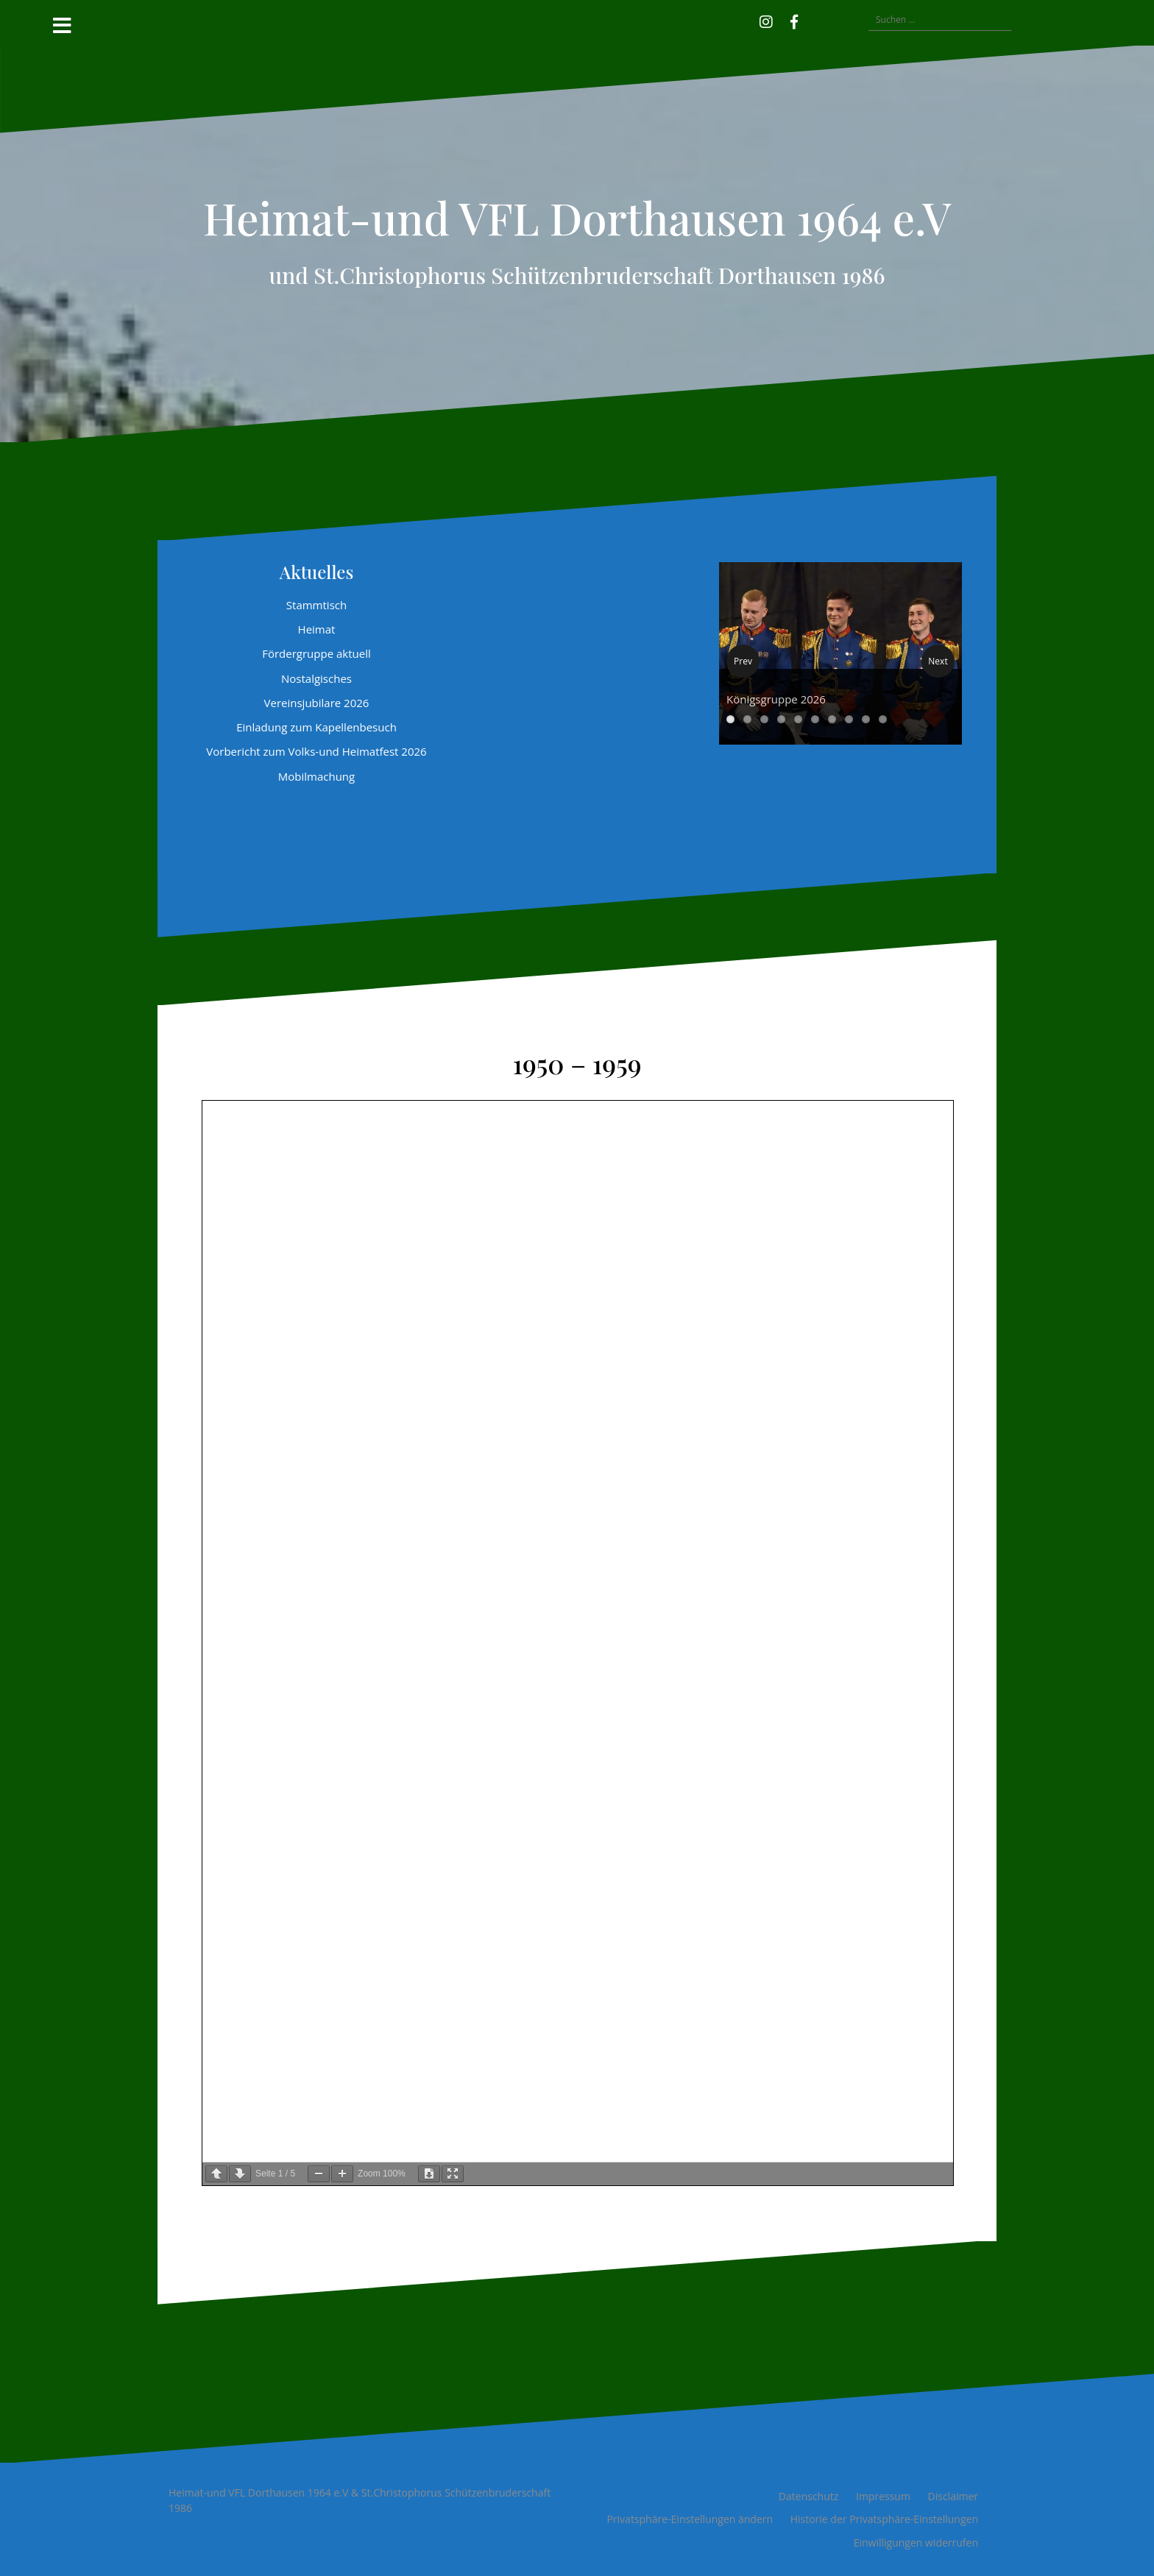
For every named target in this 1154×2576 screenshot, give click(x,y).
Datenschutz (808, 2496)
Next (937, 661)
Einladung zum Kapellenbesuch (316, 727)
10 (883, 719)
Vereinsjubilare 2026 (316, 702)
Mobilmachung (316, 776)
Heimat (317, 629)
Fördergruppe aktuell (316, 653)
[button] (815, 20)
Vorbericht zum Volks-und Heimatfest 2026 (316, 751)
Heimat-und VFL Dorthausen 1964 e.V (577, 217)
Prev (743, 661)
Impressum (883, 2496)
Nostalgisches (316, 678)
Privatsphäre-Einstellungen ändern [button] (689, 2519)
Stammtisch (316, 604)
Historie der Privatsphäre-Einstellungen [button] (884, 2519)
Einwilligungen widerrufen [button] (916, 2543)
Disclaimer (953, 2496)
